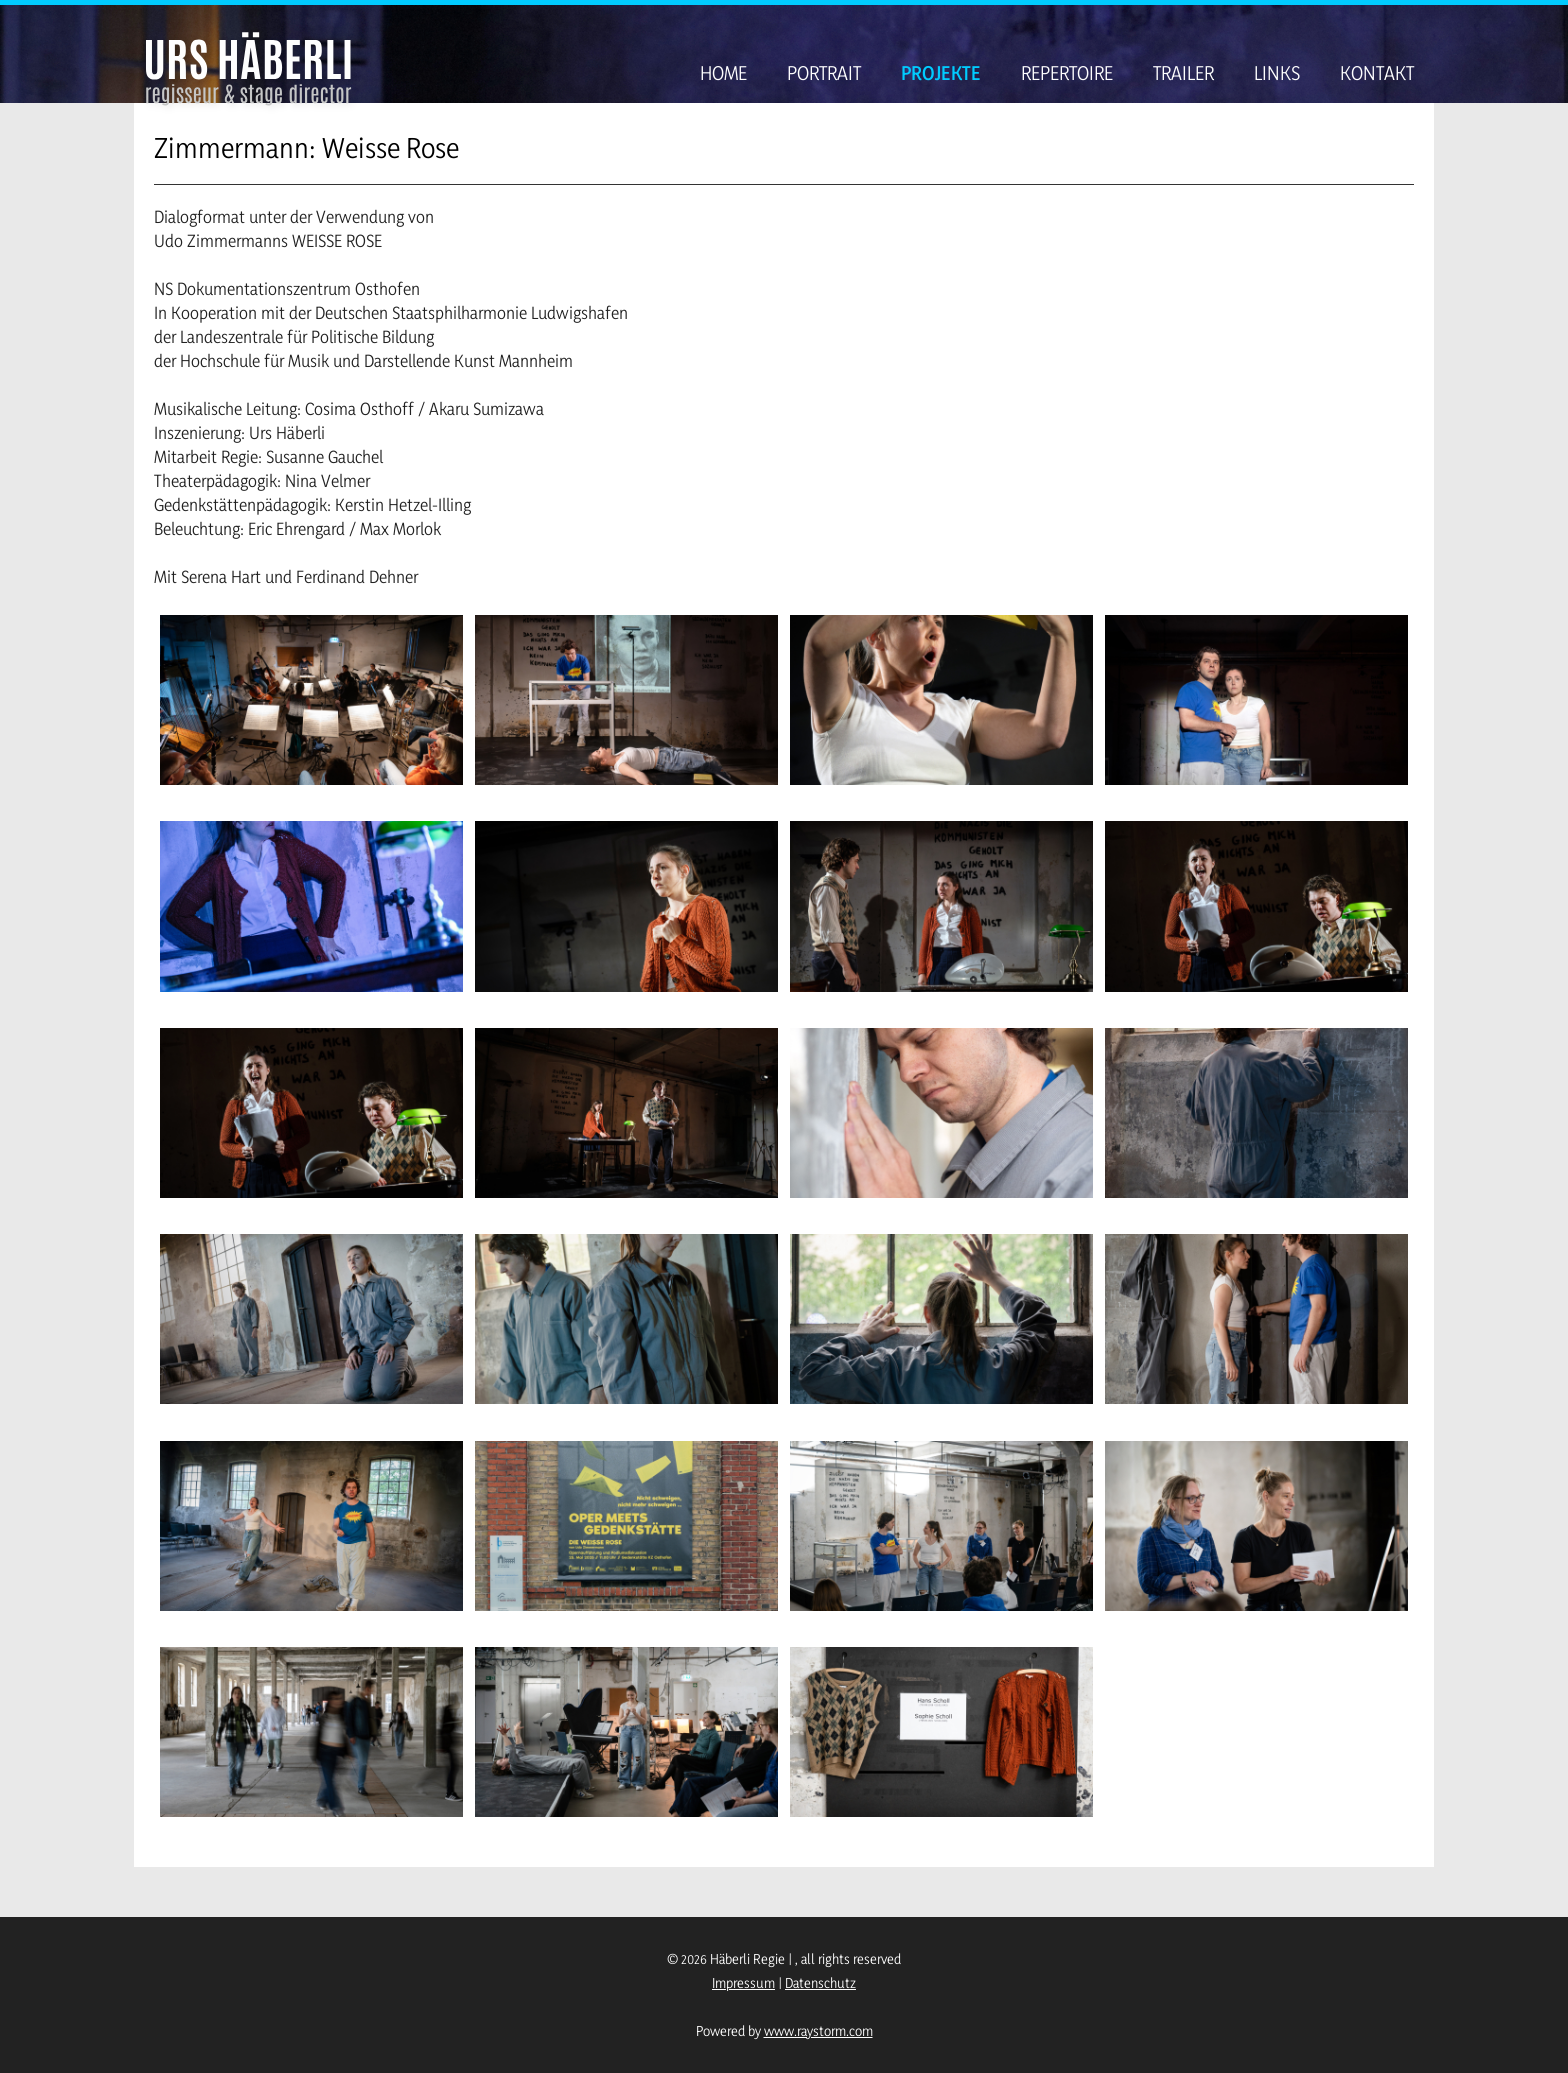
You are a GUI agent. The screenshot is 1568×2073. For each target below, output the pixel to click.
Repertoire (1067, 73)
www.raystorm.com (818, 2030)
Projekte (941, 73)
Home (723, 73)
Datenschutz (820, 1982)
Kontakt (1377, 73)
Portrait (824, 73)
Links (1277, 73)
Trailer (1183, 73)
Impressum (743, 1982)
